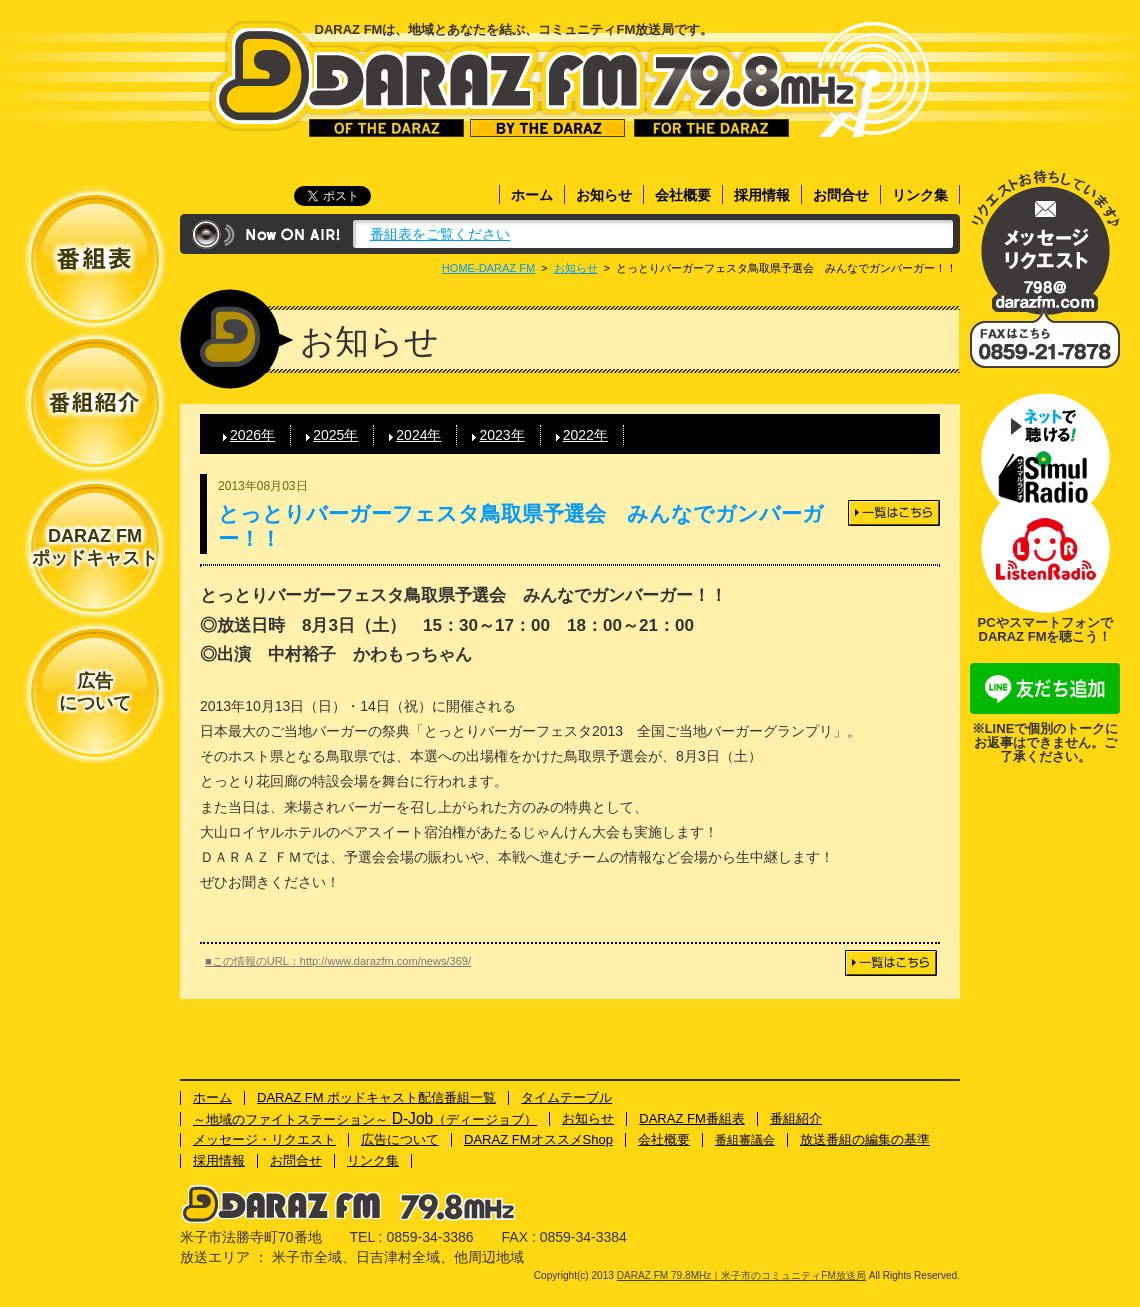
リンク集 (920, 195)
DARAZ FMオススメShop (538, 1139)
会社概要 (683, 195)
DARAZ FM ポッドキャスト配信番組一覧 (376, 1097)
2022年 (585, 435)
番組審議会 (745, 1140)
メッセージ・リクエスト (1045, 242)
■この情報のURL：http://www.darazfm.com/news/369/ (338, 961)
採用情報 (762, 195)
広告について (95, 692)
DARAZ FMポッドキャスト (95, 547)
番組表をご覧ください (440, 234)
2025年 (335, 435)
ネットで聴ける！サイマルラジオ (1045, 448)
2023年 (501, 435)
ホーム (532, 195)
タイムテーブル (566, 1097)
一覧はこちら (894, 513)
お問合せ (841, 195)
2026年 (252, 435)
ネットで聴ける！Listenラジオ (1045, 558)
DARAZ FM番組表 (692, 1118)
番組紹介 (796, 1118)
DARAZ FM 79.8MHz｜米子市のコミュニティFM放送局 (536, 78)
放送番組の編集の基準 (865, 1139)
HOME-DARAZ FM (488, 268)
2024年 (418, 435)
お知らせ (604, 195)
